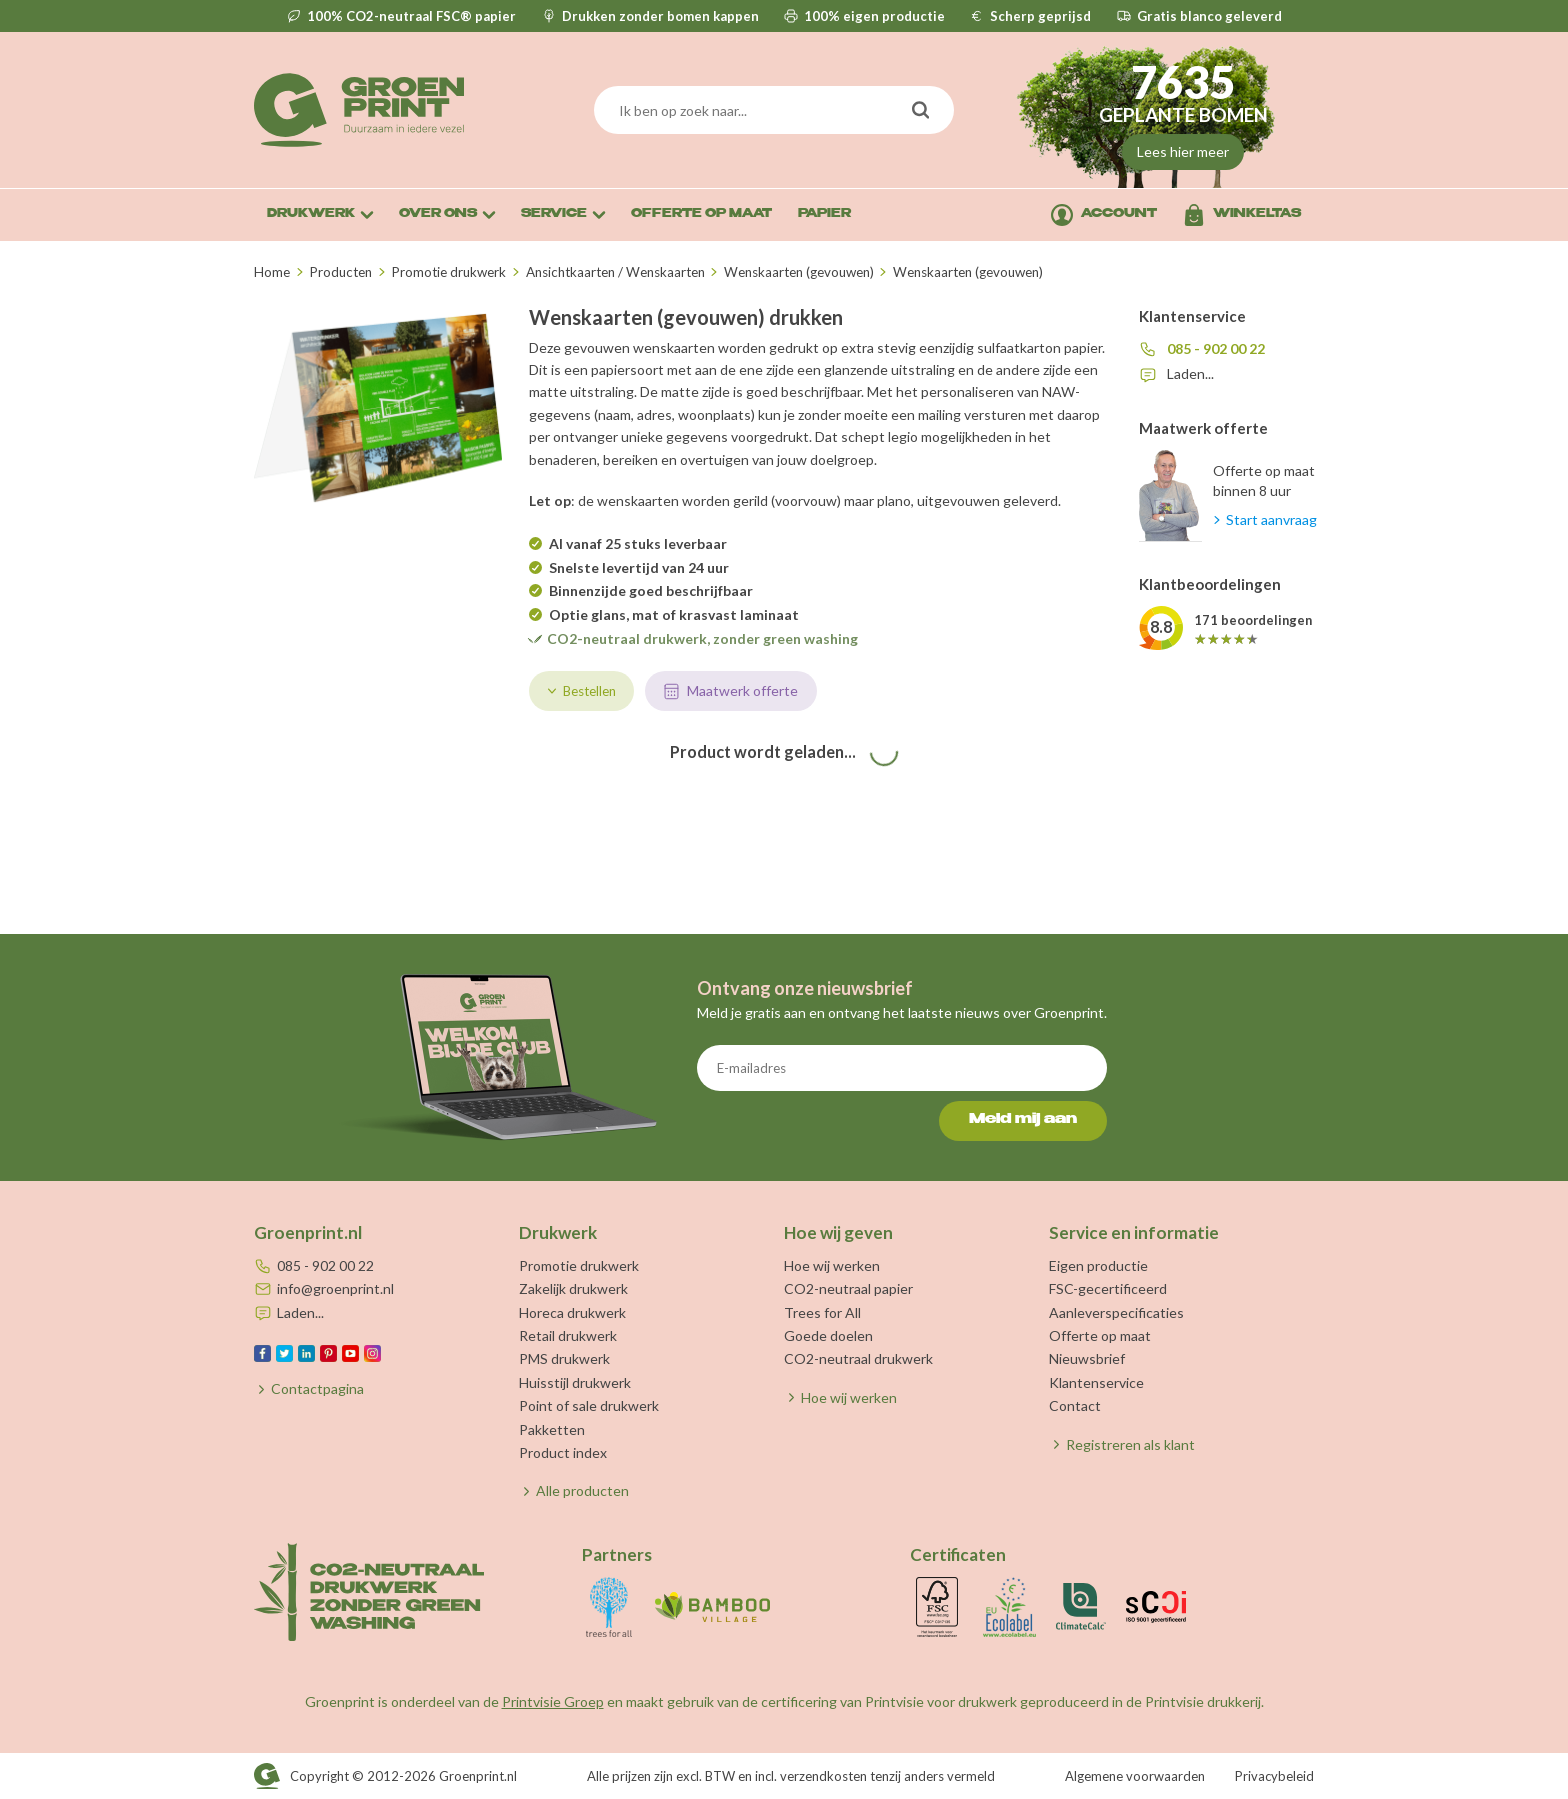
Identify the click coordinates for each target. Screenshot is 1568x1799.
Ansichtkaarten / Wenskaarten (615, 272)
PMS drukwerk (564, 1358)
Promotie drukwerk (448, 272)
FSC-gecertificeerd (1108, 1288)
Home (272, 272)
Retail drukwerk (568, 1335)
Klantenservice (1096, 1382)
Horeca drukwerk (572, 1312)
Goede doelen (828, 1335)
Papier (824, 214)
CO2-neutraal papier (848, 1288)
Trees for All (822, 1312)
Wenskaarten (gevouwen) (799, 272)
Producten (340, 272)
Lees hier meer (1183, 151)
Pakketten (552, 1429)
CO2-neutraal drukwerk (858, 1358)
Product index (563, 1452)
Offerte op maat (1100, 1335)
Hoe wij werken (832, 1265)
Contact (1075, 1405)
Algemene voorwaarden (1135, 1776)
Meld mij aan (1023, 1120)
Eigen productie (1098, 1265)
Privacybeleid (1274, 1776)
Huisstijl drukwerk (575, 1382)
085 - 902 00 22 (1216, 348)
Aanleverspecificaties (1116, 1312)
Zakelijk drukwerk (573, 1288)
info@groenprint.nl (335, 1288)
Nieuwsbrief (1087, 1358)
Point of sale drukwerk (589, 1405)
